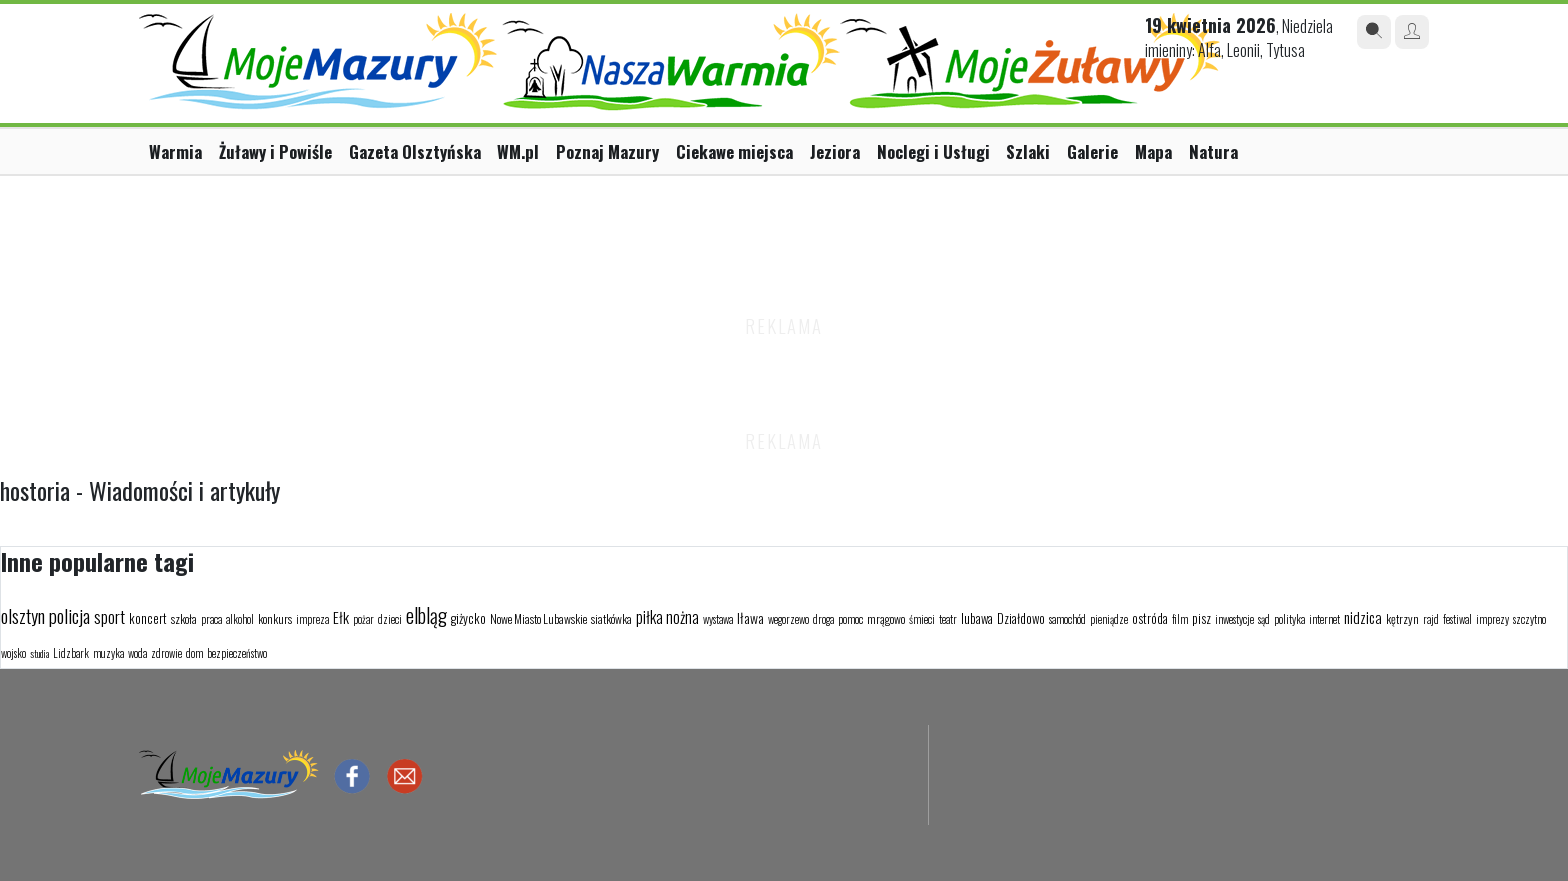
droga (823, 619)
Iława (750, 617)
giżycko (468, 618)
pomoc (850, 619)
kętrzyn (1402, 618)
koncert (148, 618)
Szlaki (1028, 151)
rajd (1431, 619)
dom (194, 653)
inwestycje (1234, 619)
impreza (312, 619)
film (1180, 619)
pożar (363, 619)
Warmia (175, 151)
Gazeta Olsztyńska (415, 151)
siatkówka (611, 618)
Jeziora (835, 151)
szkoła (184, 618)
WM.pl (518, 151)
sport (109, 616)
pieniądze (1109, 619)
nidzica (1363, 617)
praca (211, 619)
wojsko (13, 653)
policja (69, 615)
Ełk (341, 617)
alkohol (240, 619)
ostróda (1150, 618)
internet (1324, 619)
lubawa (977, 618)
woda (137, 653)
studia (39, 653)
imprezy (1492, 619)
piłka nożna (667, 617)
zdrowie (166, 653)
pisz (1201, 618)
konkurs (275, 618)
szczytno (1529, 619)
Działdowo (1021, 618)
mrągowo (886, 618)
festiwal (1457, 619)
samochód (1067, 619)
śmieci (922, 619)
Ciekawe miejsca (734, 151)
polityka (1289, 619)
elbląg (426, 615)
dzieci (390, 619)
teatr (948, 619)
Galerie (1092, 151)
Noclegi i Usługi (933, 151)
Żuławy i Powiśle (275, 151)
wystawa (718, 619)
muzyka (108, 653)
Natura (1213, 151)
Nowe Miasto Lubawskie (538, 618)
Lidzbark (71, 653)
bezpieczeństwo (237, 653)
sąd (1264, 619)
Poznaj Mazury (607, 151)
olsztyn (23, 615)
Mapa (1153, 151)
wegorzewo (788, 619)
